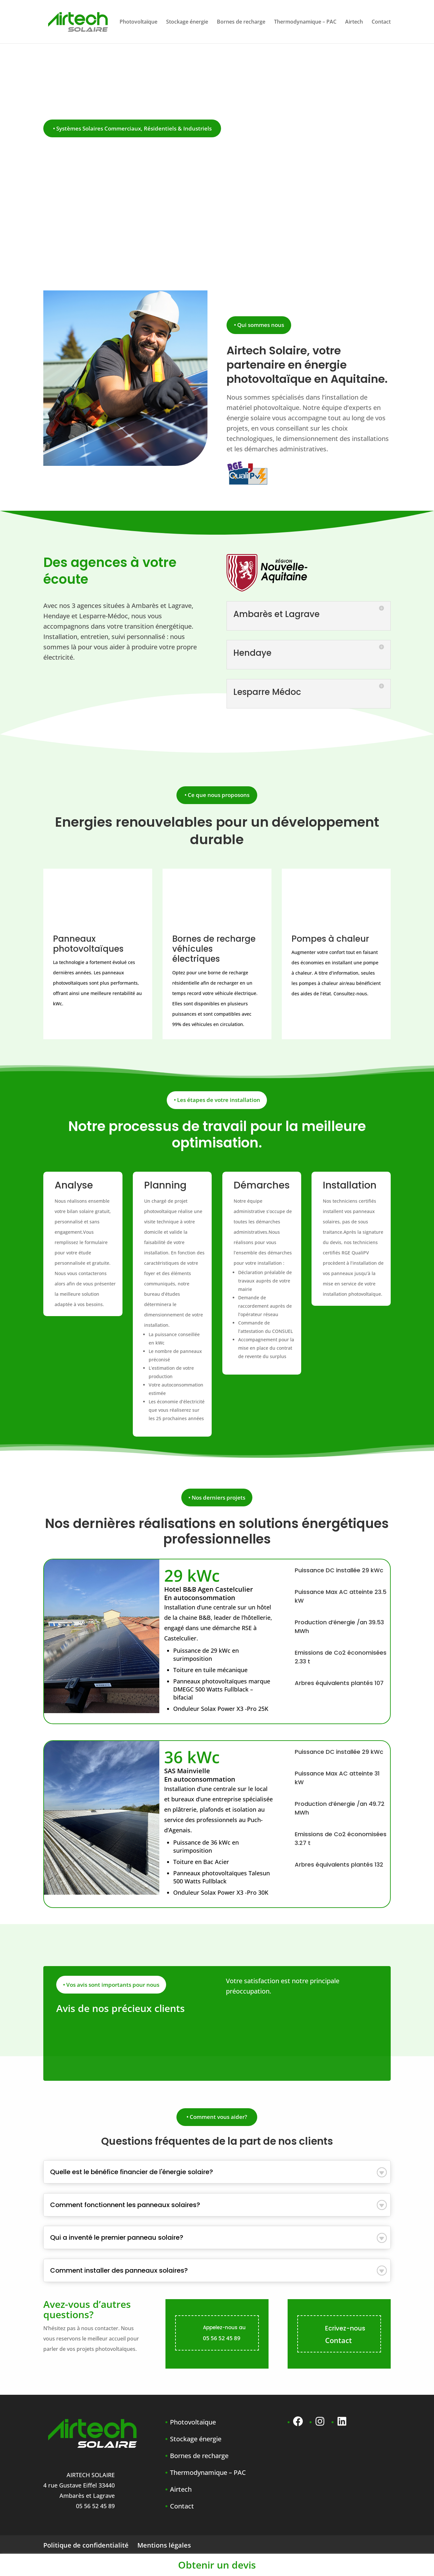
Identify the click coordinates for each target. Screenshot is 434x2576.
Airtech (354, 22)
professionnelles (217, 1539)
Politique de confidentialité (86, 2545)
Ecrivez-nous (345, 2328)
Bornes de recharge (241, 22)
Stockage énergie (187, 22)
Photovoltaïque (138, 22)
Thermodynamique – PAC (305, 22)
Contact (381, 22)
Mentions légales (164, 2545)
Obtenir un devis (217, 2564)
